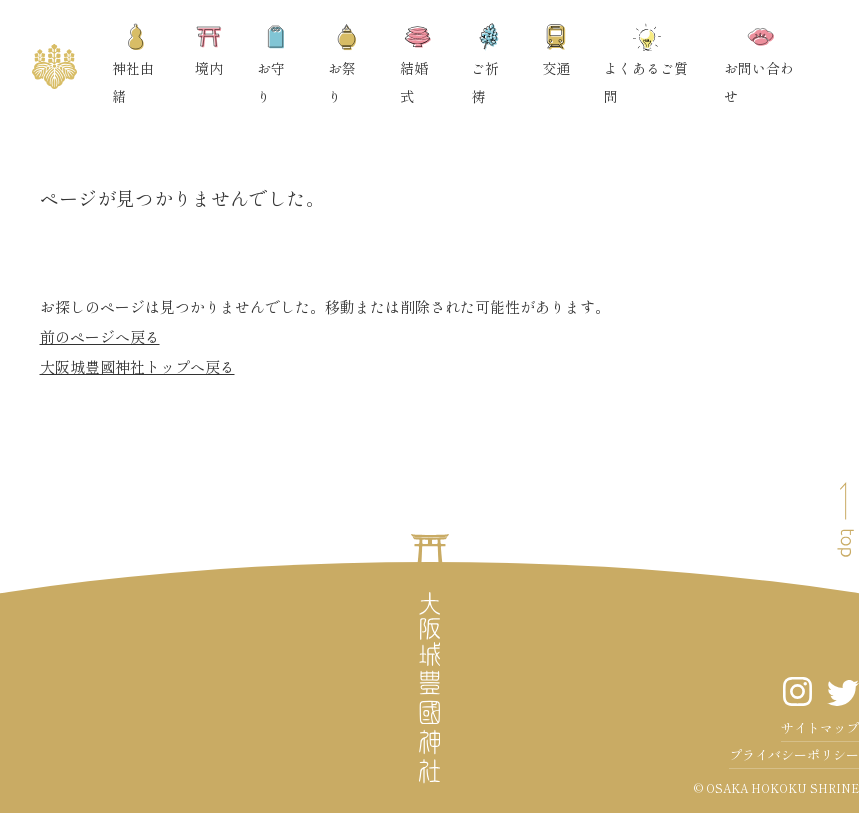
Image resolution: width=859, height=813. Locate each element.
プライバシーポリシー (794, 754)
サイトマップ (820, 727)
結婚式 (416, 65)
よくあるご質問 (646, 65)
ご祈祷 (487, 65)
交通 (556, 51)
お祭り (344, 65)
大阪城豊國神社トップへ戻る (137, 366)
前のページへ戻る (100, 336)
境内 (209, 51)
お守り (273, 65)
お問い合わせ (759, 65)
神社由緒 (133, 65)
